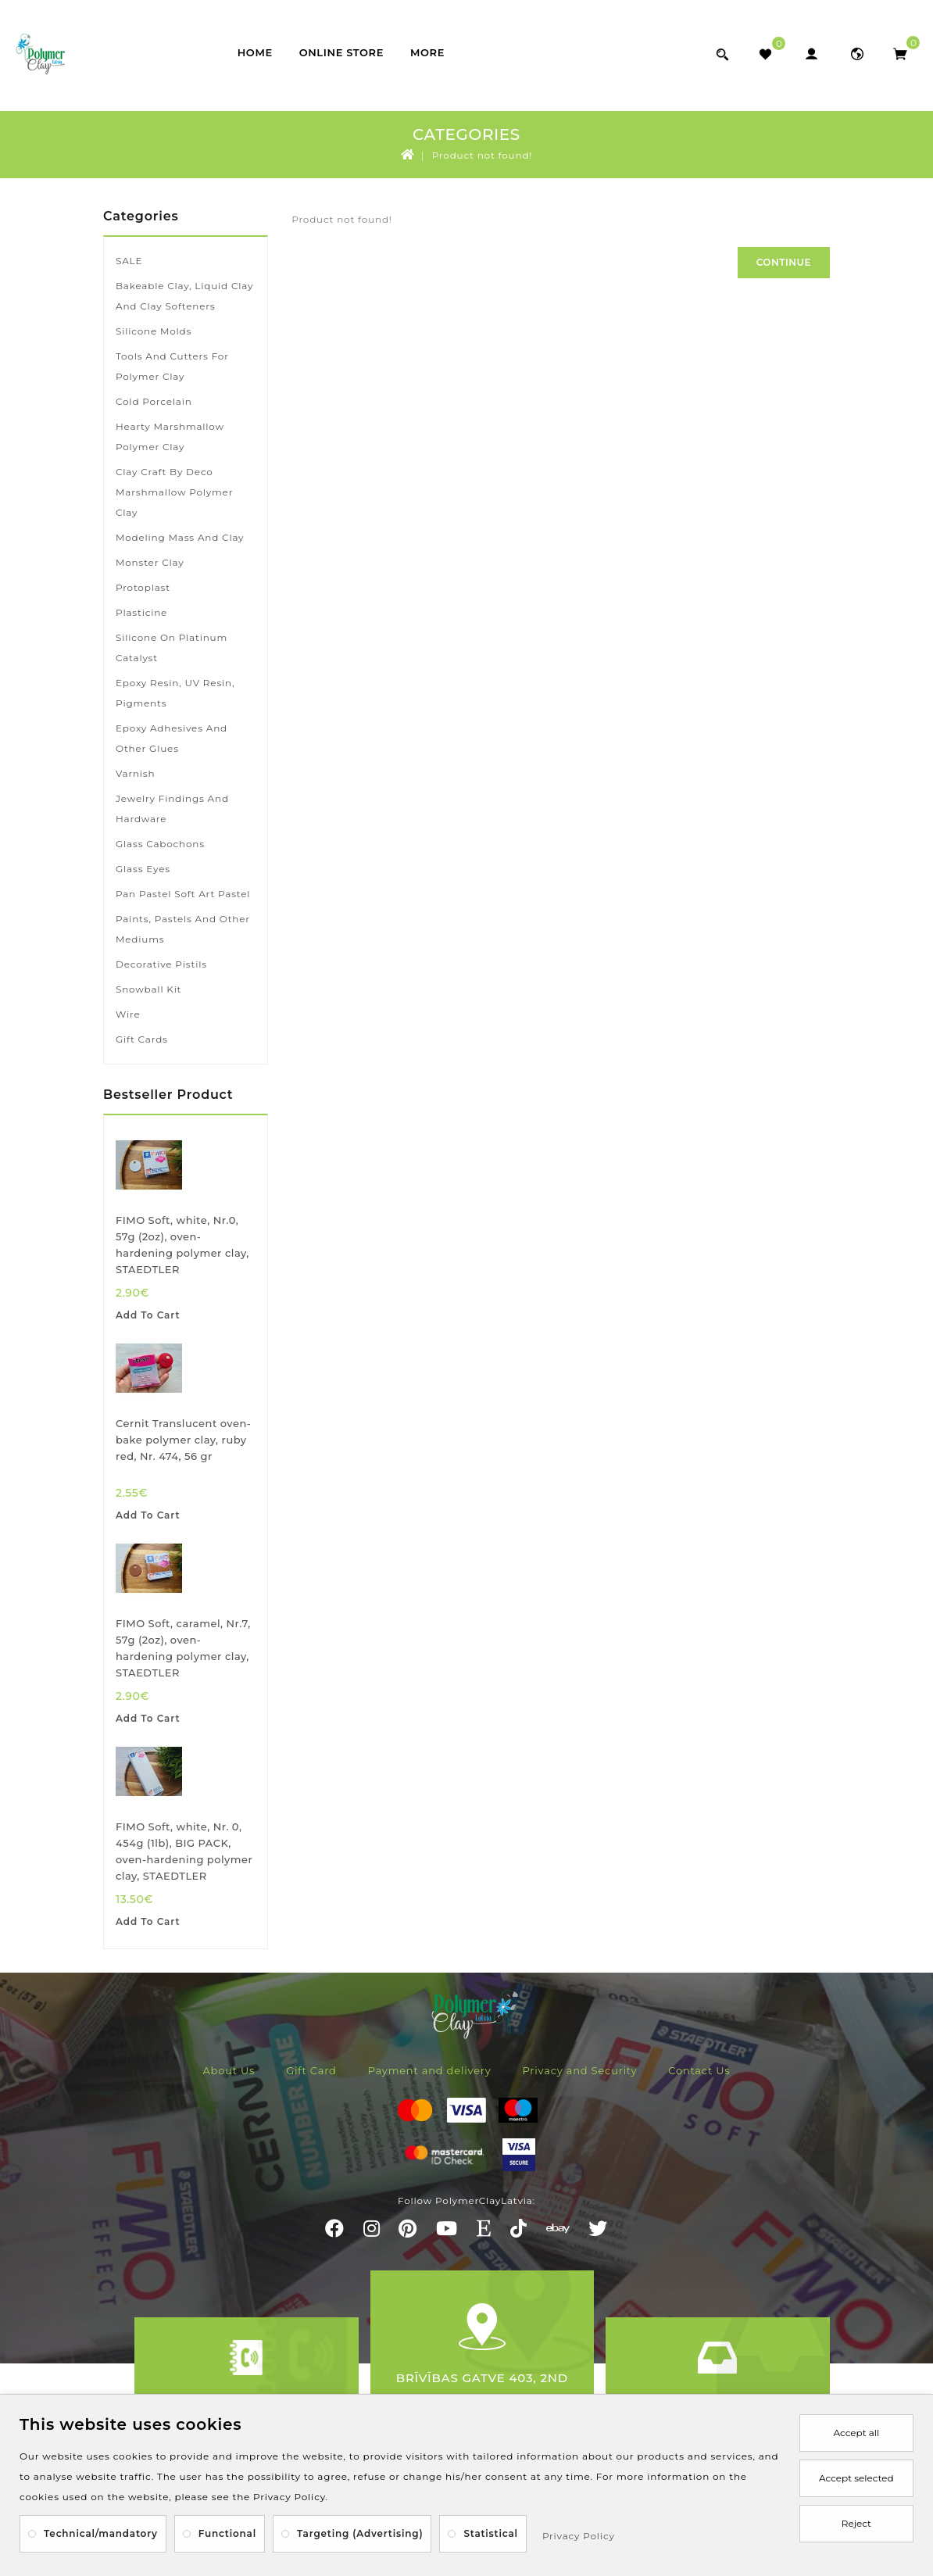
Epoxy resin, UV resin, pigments (175, 693)
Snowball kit (148, 989)
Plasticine (141, 612)
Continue (783, 262)
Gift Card (311, 2070)
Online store (341, 52)
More (427, 52)
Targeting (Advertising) (360, 2533)
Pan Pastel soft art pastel (183, 894)
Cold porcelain (154, 401)
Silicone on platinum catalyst (171, 647)
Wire (128, 1014)
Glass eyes (143, 869)
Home (255, 52)
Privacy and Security (580, 2070)
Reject (856, 2523)
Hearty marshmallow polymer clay (170, 436)
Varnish (135, 773)
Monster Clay (150, 562)
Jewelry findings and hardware (172, 808)
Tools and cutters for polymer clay (172, 366)
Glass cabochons (160, 844)
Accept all (856, 2432)
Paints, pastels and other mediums (183, 929)
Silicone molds (153, 331)
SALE (129, 261)
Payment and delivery (430, 2070)
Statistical (490, 2533)
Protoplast (143, 587)
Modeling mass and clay (180, 537)
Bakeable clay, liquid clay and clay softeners (184, 296)
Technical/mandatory (101, 2533)
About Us (228, 2070)
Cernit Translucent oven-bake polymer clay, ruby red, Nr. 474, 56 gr (183, 1439)
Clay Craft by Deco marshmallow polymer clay (174, 492)
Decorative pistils (161, 964)
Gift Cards (142, 1039)
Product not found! (482, 155)
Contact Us (699, 2070)
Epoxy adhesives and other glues (171, 738)
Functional (227, 2533)
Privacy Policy (578, 2536)
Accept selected (856, 2478)
